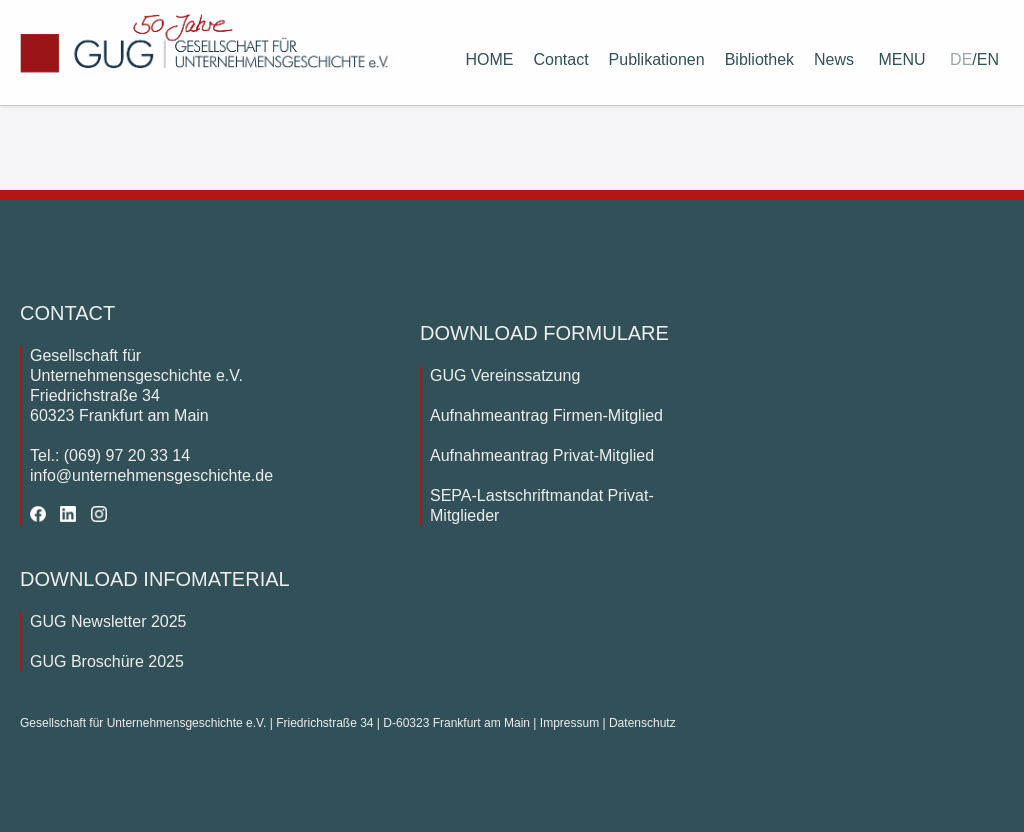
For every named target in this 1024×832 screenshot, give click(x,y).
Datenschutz (642, 723)
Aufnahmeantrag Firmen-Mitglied (546, 415)
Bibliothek (759, 59)
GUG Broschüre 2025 (107, 661)
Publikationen (657, 59)
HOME (489, 59)
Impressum (569, 723)
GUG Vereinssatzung (505, 375)
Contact (560, 59)
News (834, 59)
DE (961, 59)
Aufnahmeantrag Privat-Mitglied (542, 455)
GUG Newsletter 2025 (108, 621)
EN (988, 59)
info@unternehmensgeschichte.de (151, 475)
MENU (902, 59)
